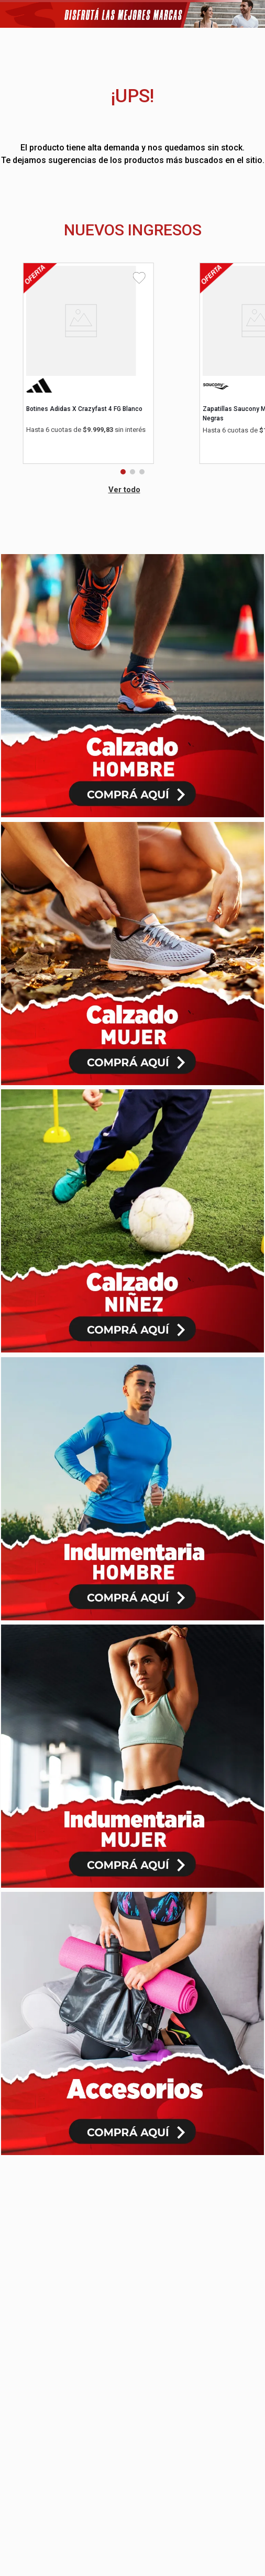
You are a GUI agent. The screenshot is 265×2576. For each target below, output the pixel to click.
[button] (123, 471)
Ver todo (124, 489)
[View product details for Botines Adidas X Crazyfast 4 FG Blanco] (88, 354)
